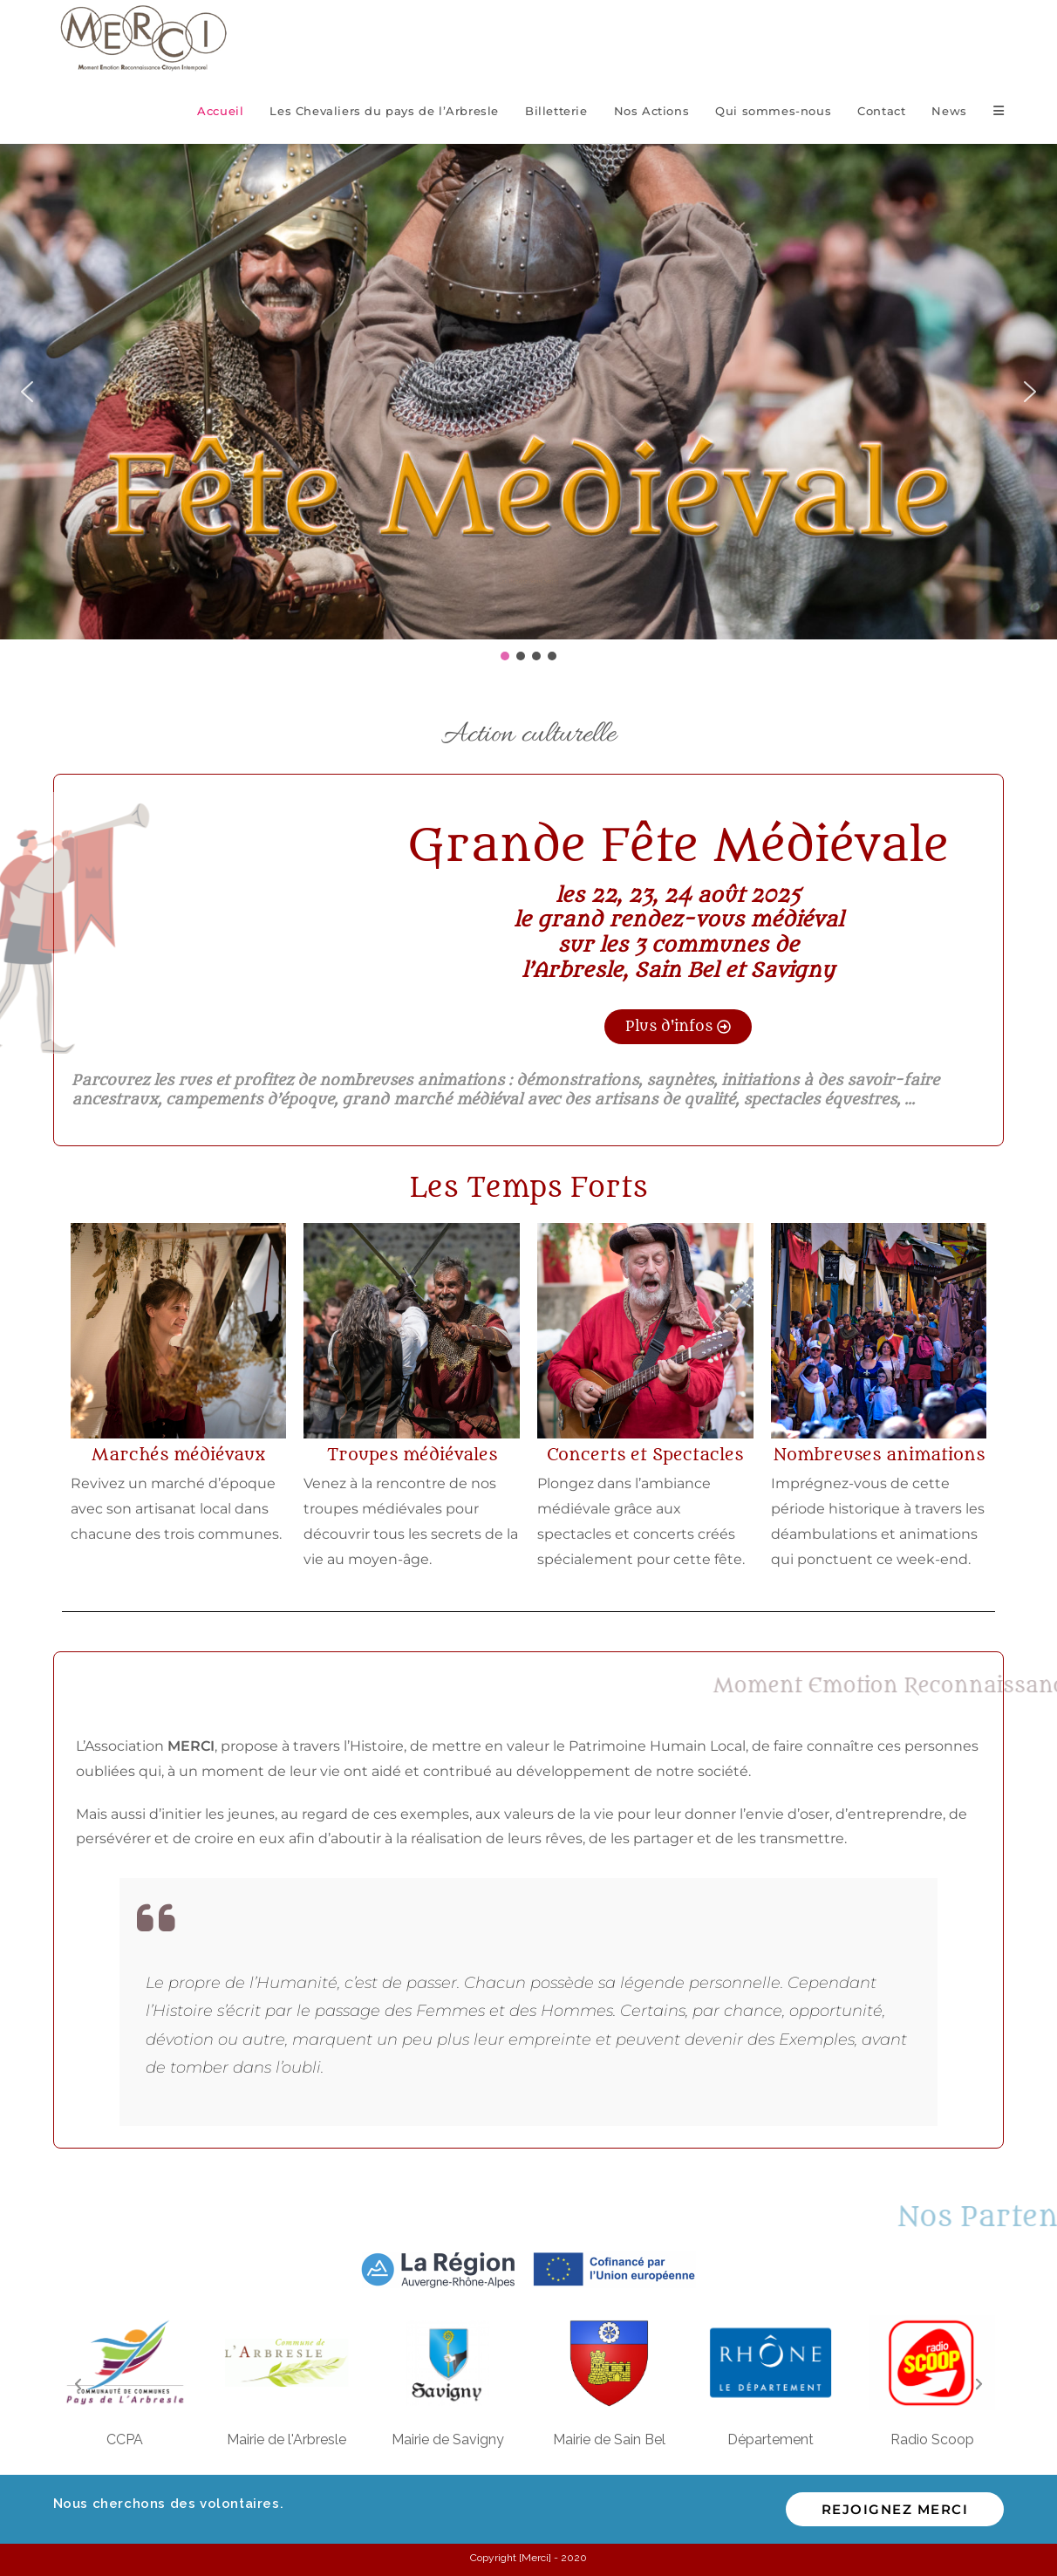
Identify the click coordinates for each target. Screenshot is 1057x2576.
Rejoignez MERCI (895, 2509)
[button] (27, 392)
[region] (528, 404)
